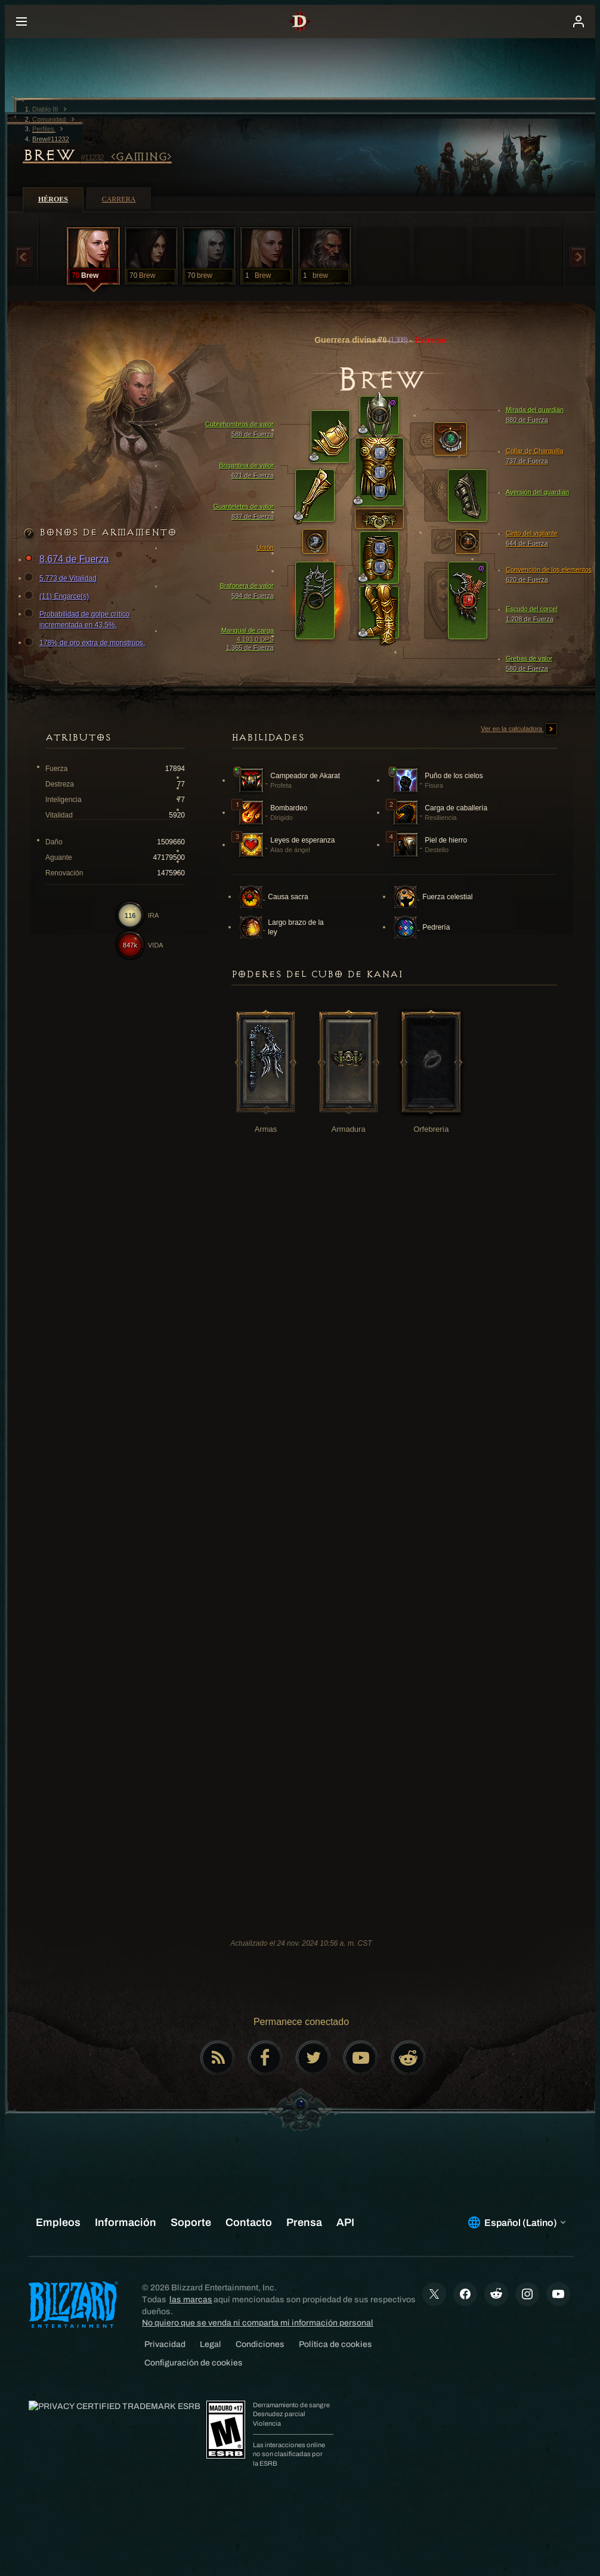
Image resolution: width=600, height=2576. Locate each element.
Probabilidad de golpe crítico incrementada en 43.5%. (78, 619)
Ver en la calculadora (519, 729)
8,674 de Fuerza (68, 559)
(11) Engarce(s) (58, 596)
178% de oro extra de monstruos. (86, 642)
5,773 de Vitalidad (62, 578)
